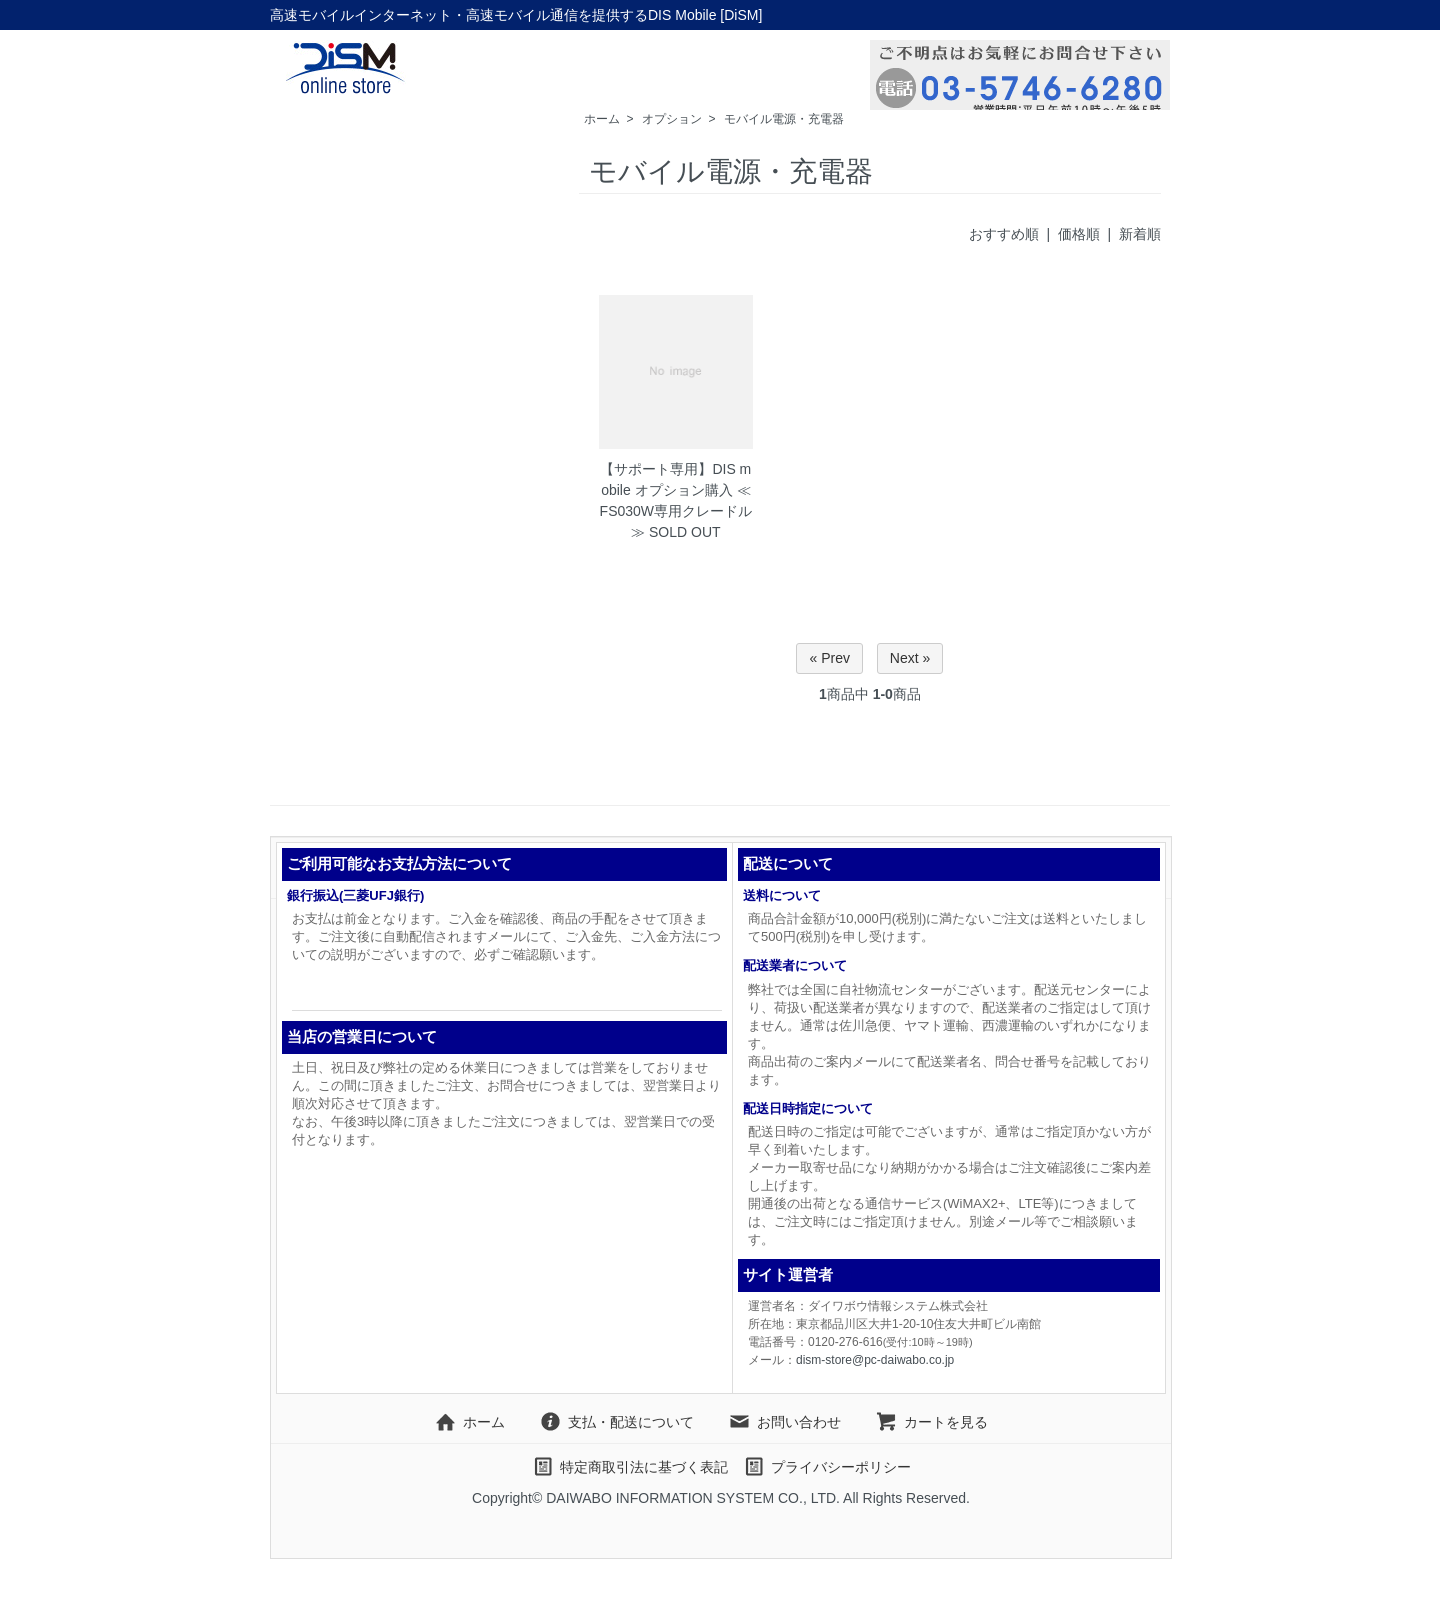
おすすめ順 (1004, 234)
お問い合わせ (784, 1422)
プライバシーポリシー (826, 1467)
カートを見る (931, 1422)
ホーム (602, 119)
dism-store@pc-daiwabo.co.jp (875, 1360)
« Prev (829, 658)
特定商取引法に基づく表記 (629, 1467)
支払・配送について (616, 1422)
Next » (910, 658)
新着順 (1140, 234)
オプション (672, 119)
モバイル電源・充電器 (784, 119)
